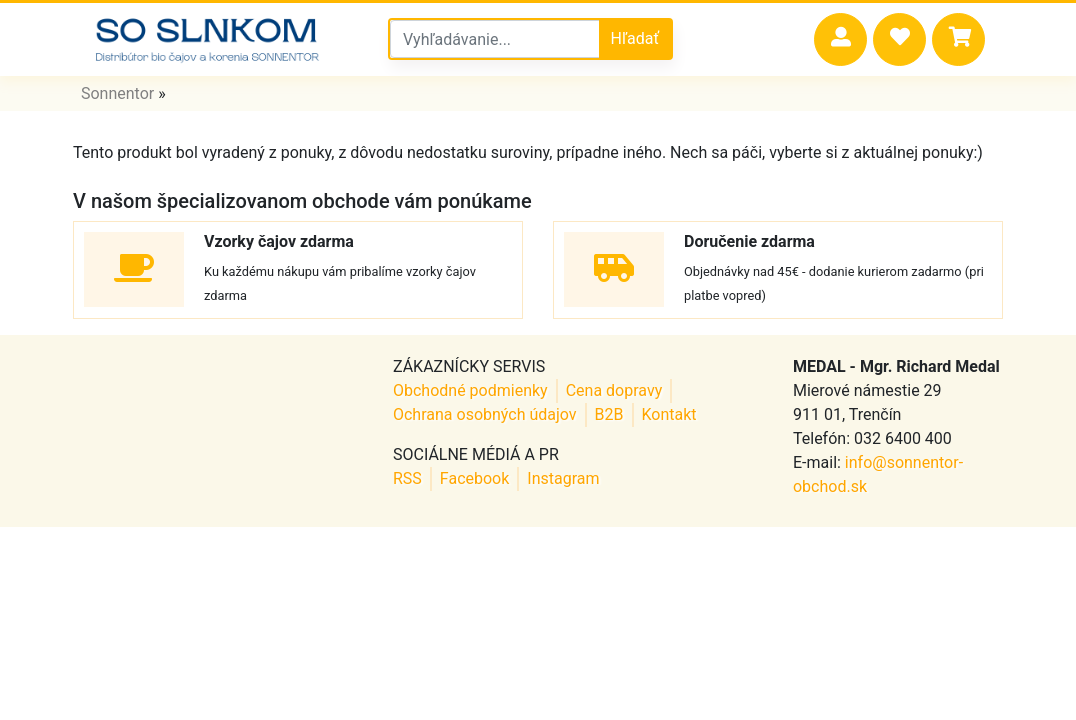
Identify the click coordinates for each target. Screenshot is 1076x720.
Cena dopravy (614, 390)
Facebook (474, 478)
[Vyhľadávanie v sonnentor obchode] (495, 39)
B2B (609, 414)
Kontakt (669, 414)
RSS (407, 478)
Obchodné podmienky (470, 390)
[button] (840, 39)
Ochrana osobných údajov (485, 414)
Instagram (563, 478)
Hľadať (635, 38)
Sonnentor (117, 93)
